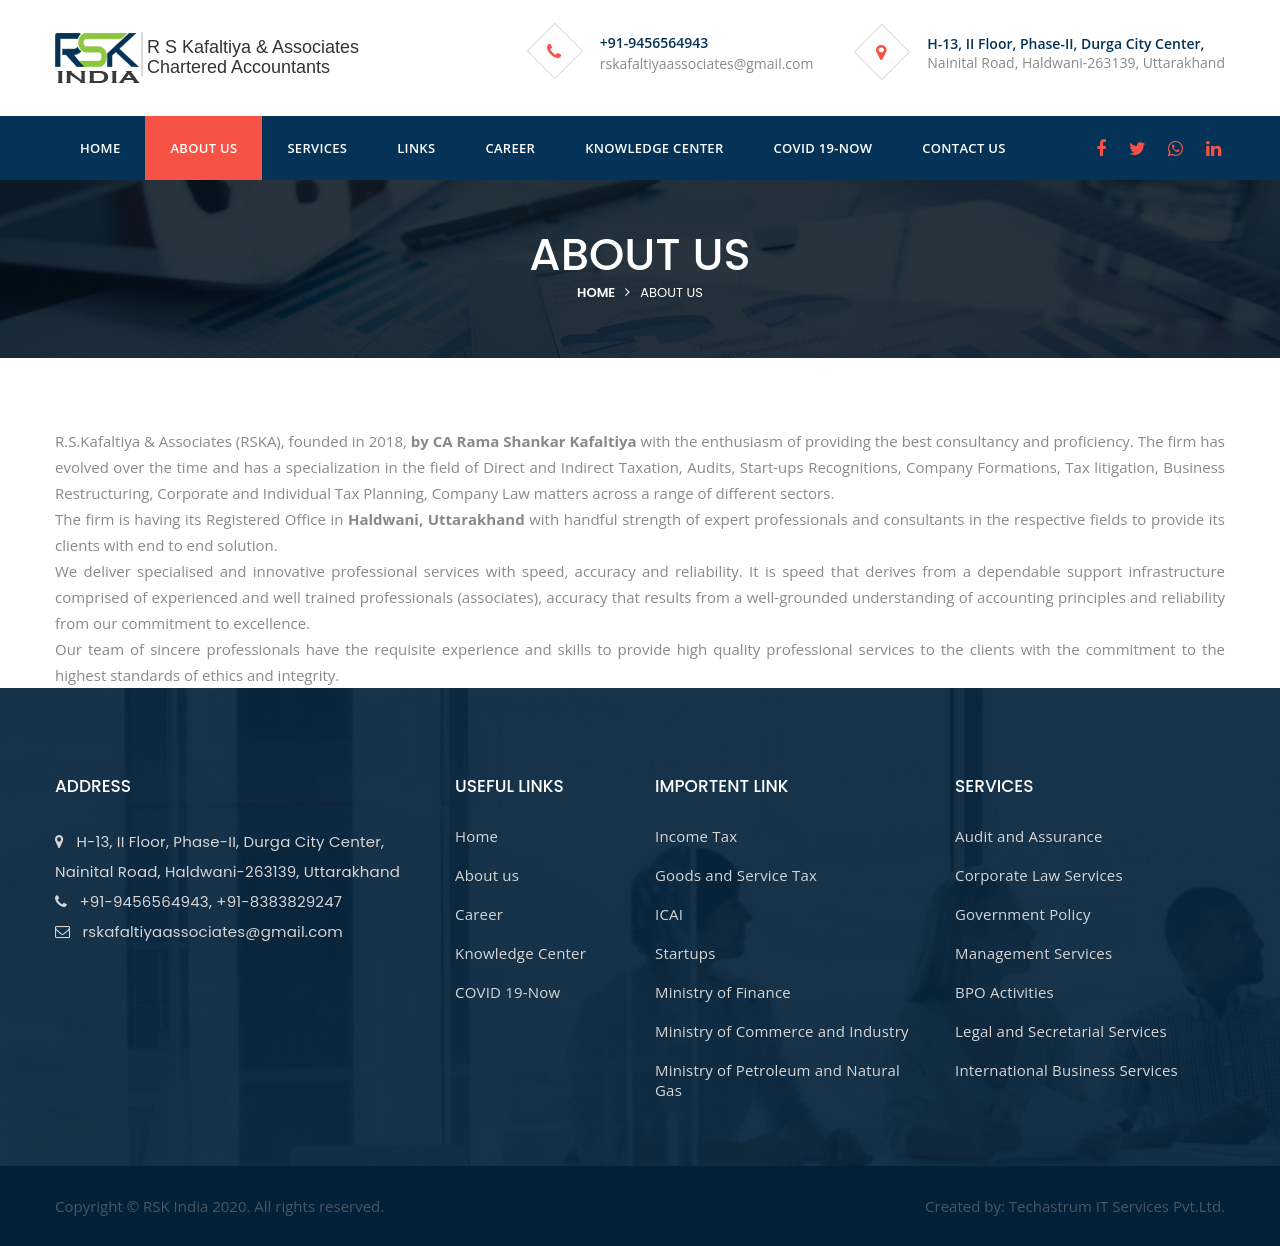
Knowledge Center (520, 953)
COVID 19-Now (507, 992)
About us (671, 292)
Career (479, 914)
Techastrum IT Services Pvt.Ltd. (1117, 1206)
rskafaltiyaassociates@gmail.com (707, 63)
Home (596, 292)
